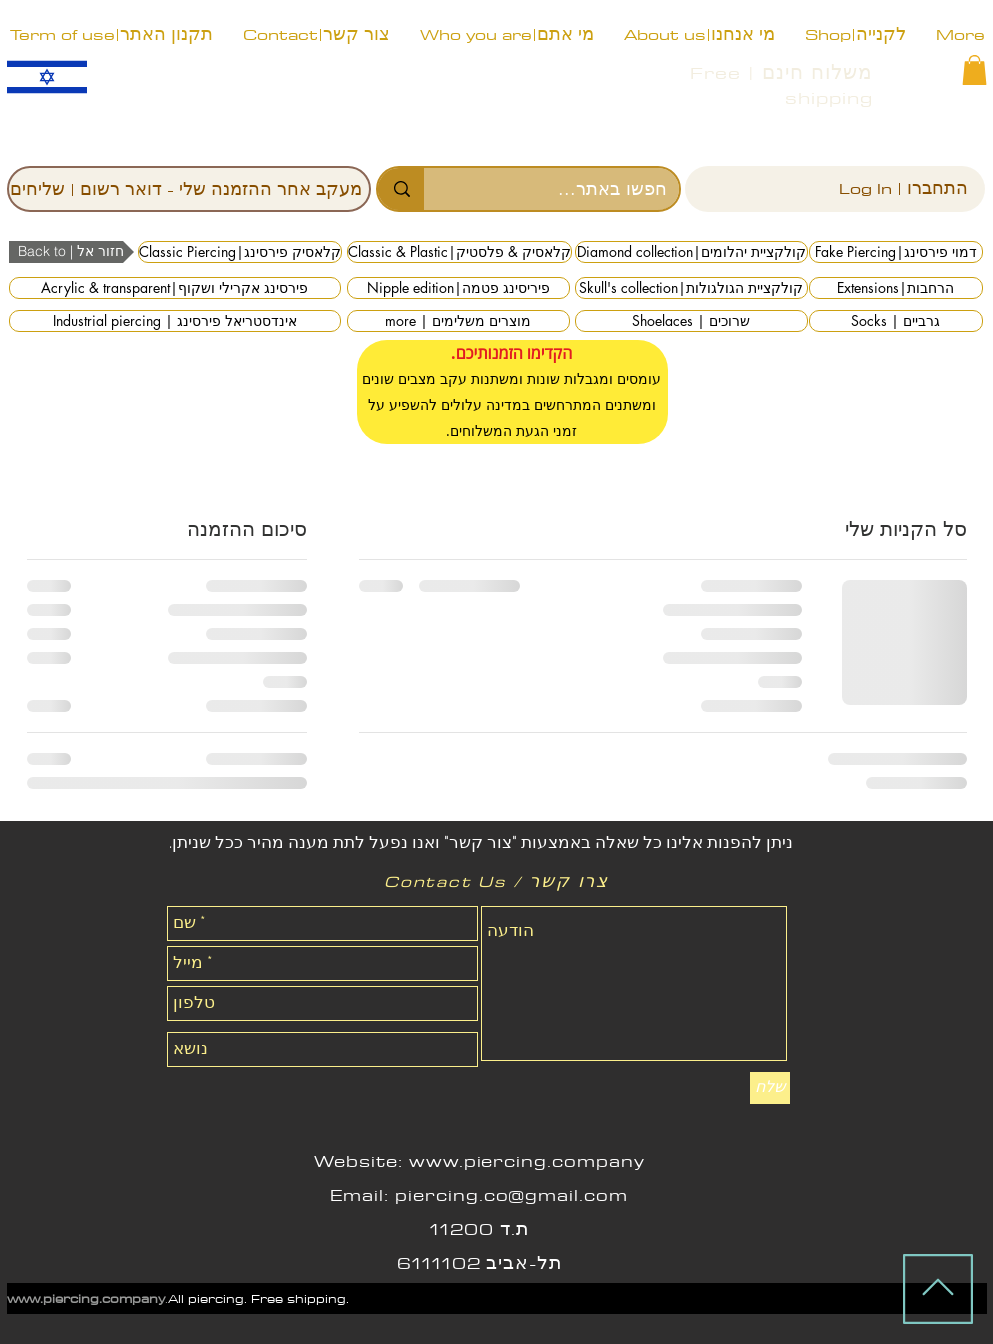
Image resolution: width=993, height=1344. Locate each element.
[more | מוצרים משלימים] (458, 321)
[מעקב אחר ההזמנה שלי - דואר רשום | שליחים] (189, 189)
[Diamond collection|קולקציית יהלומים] (691, 252)
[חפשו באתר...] (566, 189)
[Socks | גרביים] (896, 321)
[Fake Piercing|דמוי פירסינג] (896, 252)
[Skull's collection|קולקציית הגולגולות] (691, 288)
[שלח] (770, 1088)
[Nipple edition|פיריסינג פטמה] (458, 288)
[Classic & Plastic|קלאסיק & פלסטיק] (459, 252)
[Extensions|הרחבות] (896, 288)
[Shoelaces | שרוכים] (691, 321)
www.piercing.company (527, 1161)
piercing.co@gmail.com (511, 1195)
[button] (974, 70)
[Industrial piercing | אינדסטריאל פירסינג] (175, 321)
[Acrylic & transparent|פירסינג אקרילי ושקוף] (175, 288)
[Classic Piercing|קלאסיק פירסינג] (240, 252)
